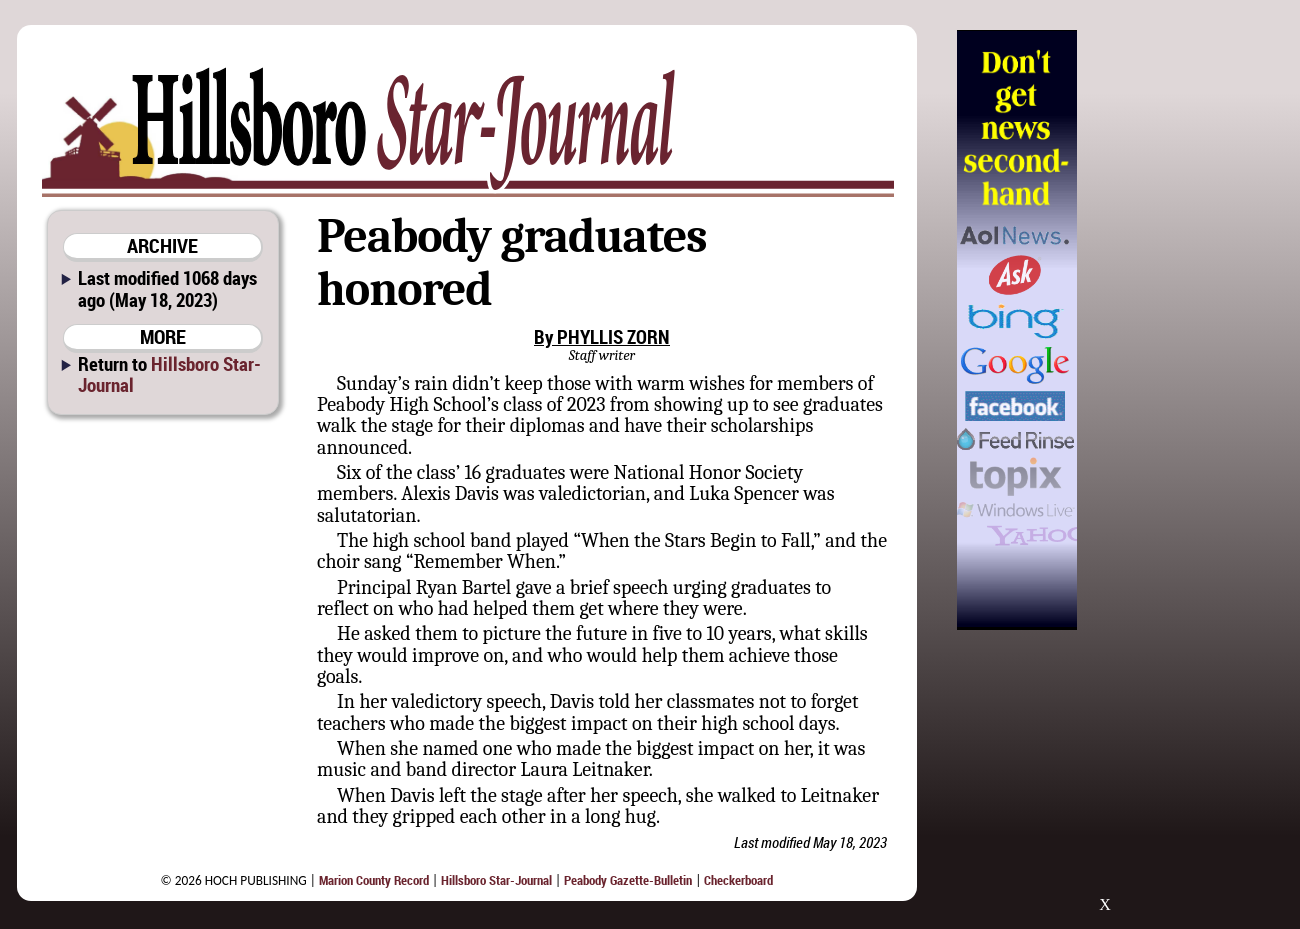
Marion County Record (374, 880)
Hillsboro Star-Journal (169, 374)
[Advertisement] (1179, 330)
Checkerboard (738, 880)
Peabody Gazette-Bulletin (628, 880)
